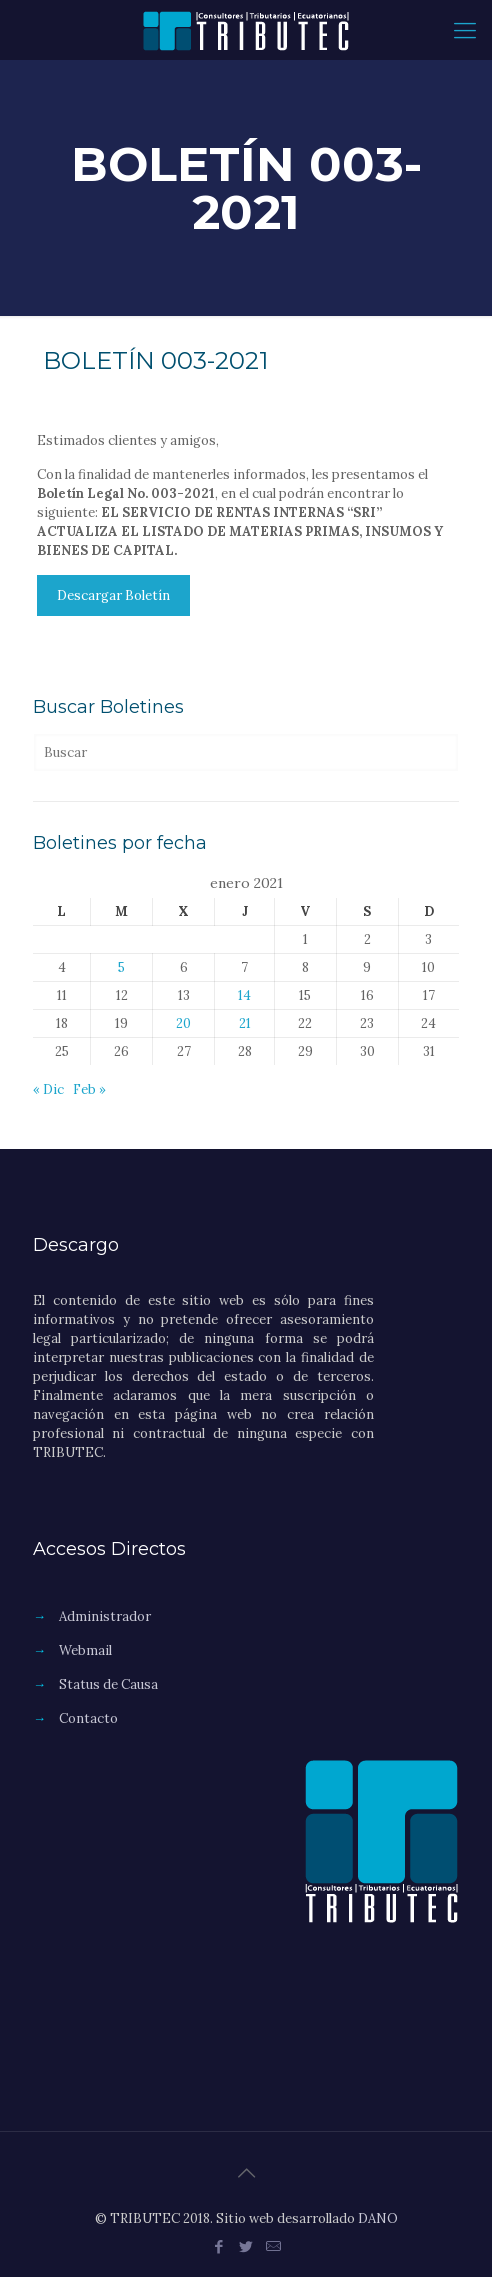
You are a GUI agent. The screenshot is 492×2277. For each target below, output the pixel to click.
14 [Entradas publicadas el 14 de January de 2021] (244, 995)
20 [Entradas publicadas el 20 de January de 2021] (183, 1023)
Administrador (105, 1616)
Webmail (85, 1650)
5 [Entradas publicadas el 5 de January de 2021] (121, 967)
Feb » (89, 1089)
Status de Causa (108, 1684)
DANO (378, 2218)
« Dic (48, 1089)
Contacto (88, 1718)
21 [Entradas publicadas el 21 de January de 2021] (245, 1023)
